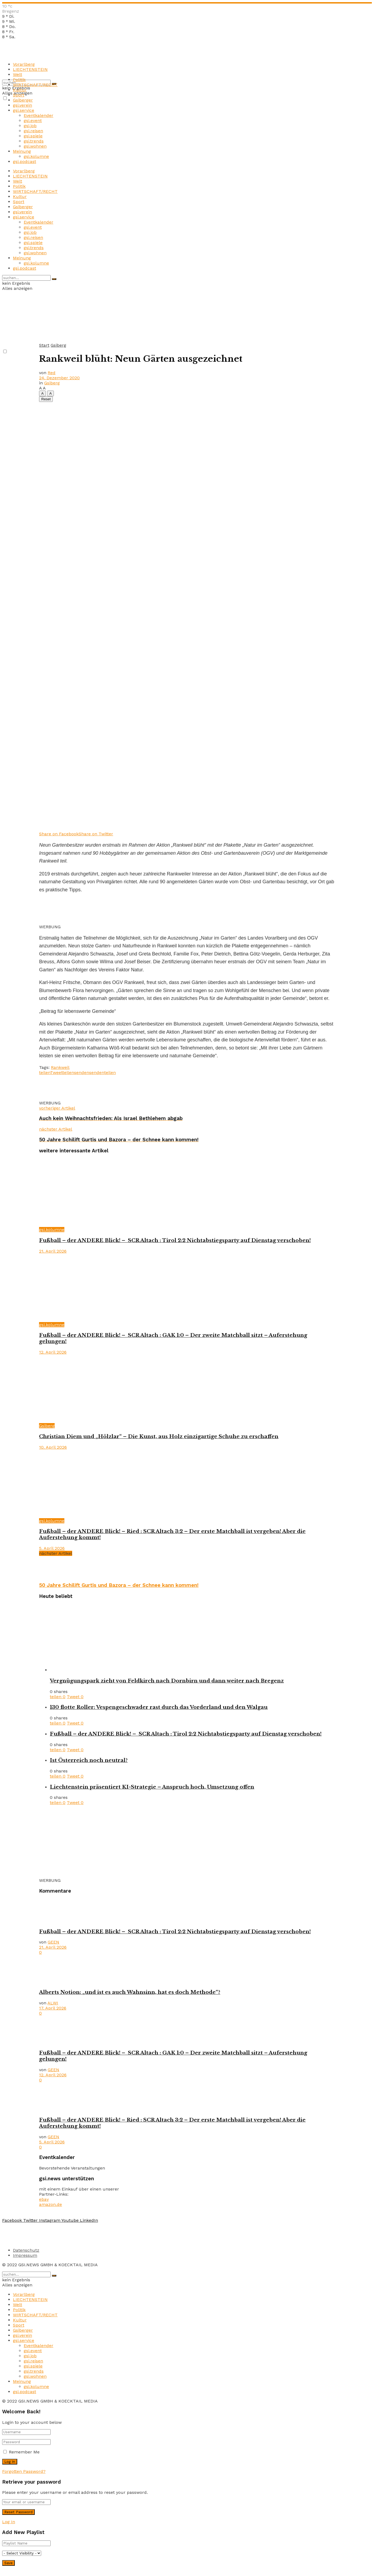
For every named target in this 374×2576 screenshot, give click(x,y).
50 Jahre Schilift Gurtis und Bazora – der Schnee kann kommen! (118, 1585)
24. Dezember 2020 (59, 377)
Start (44, 345)
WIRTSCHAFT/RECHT (35, 84)
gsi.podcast (24, 161)
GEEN (53, 1942)
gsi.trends (34, 141)
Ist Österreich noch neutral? (89, 1760)
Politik (19, 79)
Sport (18, 95)
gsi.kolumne (36, 156)
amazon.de (50, 2204)
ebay (44, 2199)
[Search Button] (54, 279)
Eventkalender (38, 115)
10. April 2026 (53, 1447)
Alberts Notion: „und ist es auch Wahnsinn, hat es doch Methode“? (129, 1992)
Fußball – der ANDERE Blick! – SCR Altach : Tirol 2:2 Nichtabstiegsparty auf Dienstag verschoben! (175, 1240)
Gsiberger (23, 100)
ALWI (52, 2002)
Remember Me (24, 2452)
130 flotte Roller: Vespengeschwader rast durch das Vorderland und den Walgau (159, 1707)
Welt (17, 74)
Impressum (25, 2255)
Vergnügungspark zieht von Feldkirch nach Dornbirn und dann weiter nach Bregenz (167, 1681)
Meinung (22, 151)
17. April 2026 (52, 2008)
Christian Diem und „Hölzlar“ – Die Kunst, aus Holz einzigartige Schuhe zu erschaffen (158, 1436)
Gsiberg (58, 345)
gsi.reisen (33, 130)
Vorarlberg (24, 64)
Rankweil (60, 1067)
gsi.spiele (33, 135)
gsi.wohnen (35, 146)
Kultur (20, 89)
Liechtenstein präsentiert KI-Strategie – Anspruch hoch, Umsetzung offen (152, 1787)
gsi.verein (22, 105)
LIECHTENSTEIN (30, 69)
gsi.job (30, 125)
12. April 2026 (53, 1352)
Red (51, 372)
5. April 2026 (52, 1548)
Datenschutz (26, 2250)
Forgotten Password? (24, 2471)
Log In (8, 2521)
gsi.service (23, 110)
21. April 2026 (53, 1251)
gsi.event (33, 120)
